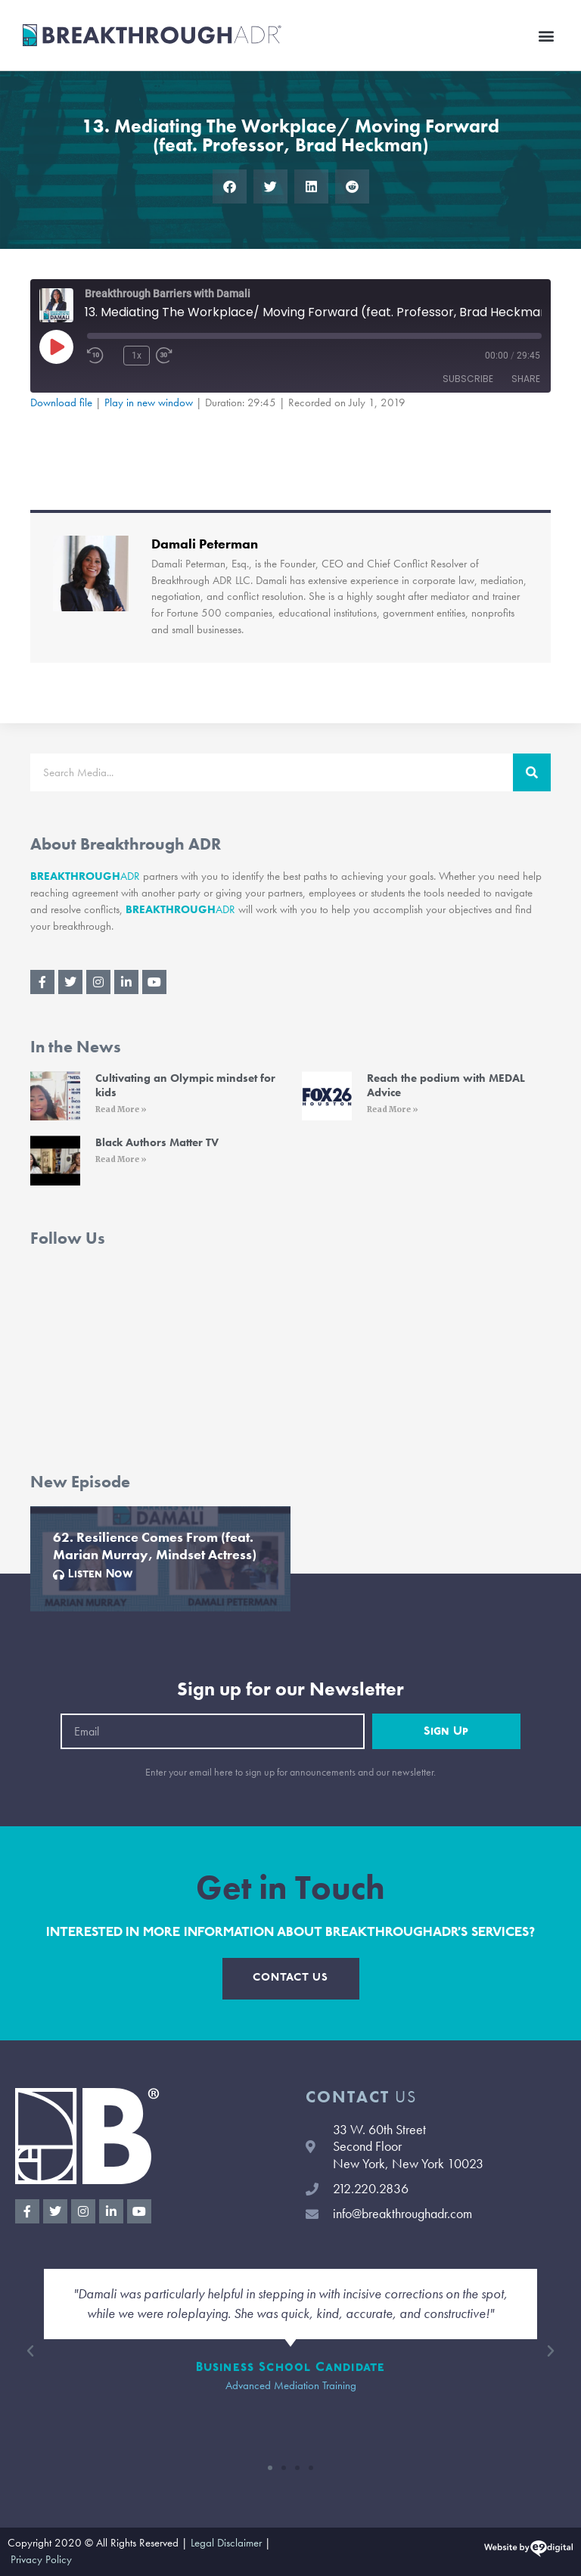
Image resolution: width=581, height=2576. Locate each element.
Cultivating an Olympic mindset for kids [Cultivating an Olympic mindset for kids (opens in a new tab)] (185, 1085)
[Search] (532, 772)
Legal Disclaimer (226, 2543)
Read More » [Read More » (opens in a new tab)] (121, 1109)
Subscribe (468, 378)
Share (525, 378)
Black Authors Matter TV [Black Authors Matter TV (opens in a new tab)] (157, 1142)
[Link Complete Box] (160, 1558)
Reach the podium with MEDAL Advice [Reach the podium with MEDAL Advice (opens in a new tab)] (446, 1085)
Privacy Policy (41, 2559)
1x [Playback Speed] (136, 355)
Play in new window (148, 402)
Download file (61, 402)
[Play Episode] (56, 346)
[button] (545, 35)
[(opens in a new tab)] (55, 1096)
